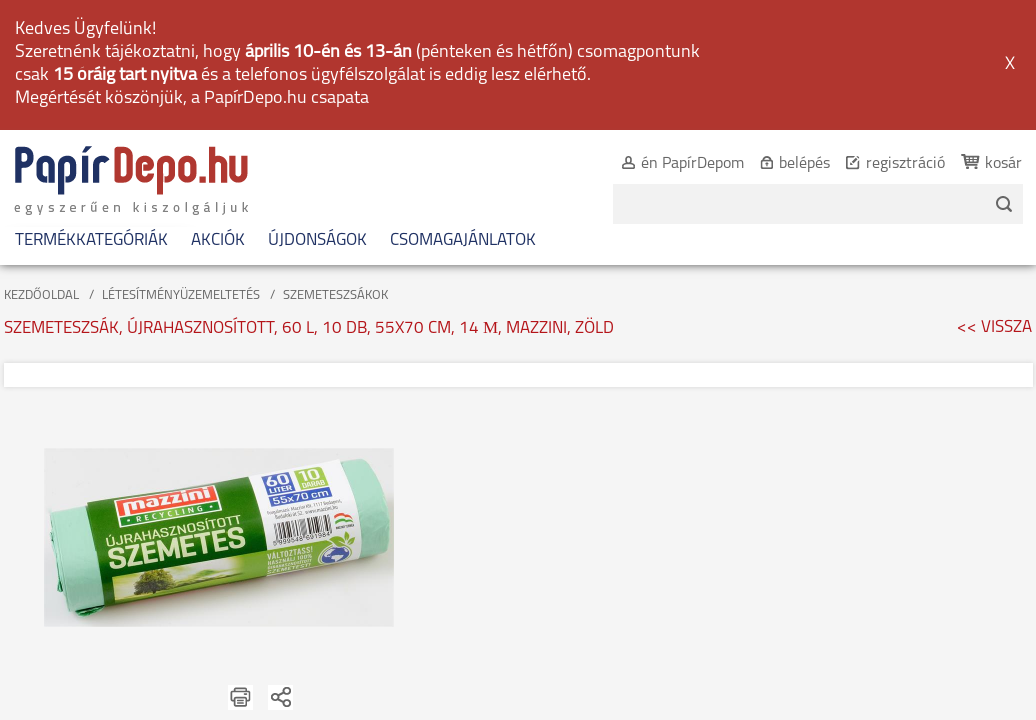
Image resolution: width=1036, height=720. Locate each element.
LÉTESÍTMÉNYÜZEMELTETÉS (181, 167)
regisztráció (883, 36)
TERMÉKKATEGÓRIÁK (91, 112)
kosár (981, 36)
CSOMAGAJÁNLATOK (463, 112)
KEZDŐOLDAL (41, 167)
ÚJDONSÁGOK (317, 112)
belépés (782, 36)
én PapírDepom (670, 36)
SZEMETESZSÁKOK (335, 167)
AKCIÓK (218, 112)
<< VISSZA (994, 199)
